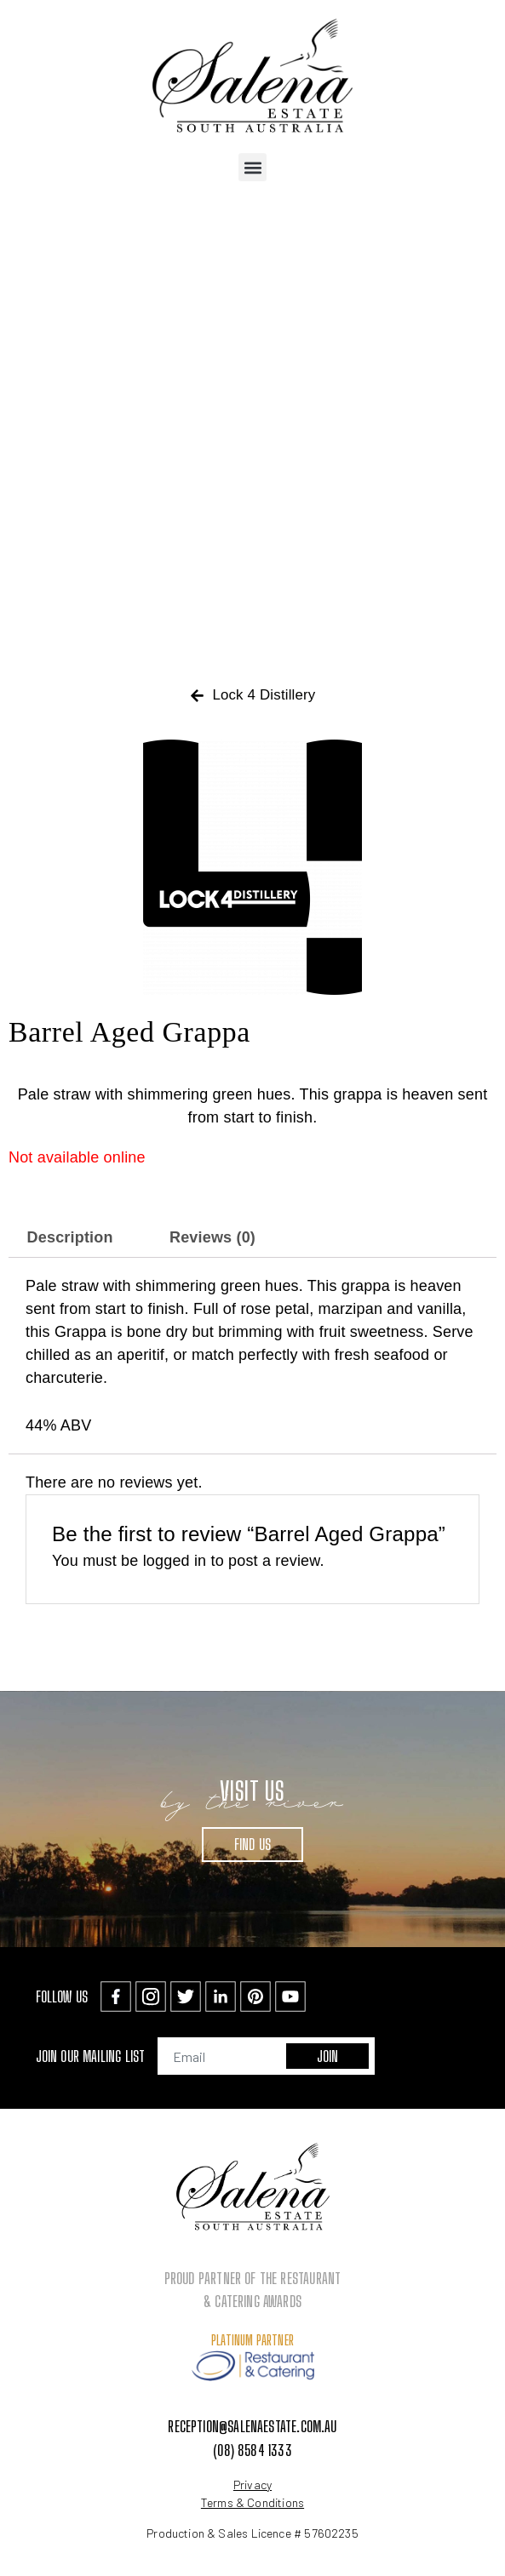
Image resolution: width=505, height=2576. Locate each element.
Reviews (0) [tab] (212, 1237)
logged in (175, 1560)
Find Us (252, 1844)
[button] (252, 167)
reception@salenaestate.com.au (252, 2426)
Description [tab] (70, 1237)
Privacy (252, 2484)
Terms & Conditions (252, 2502)
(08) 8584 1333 (252, 2450)
